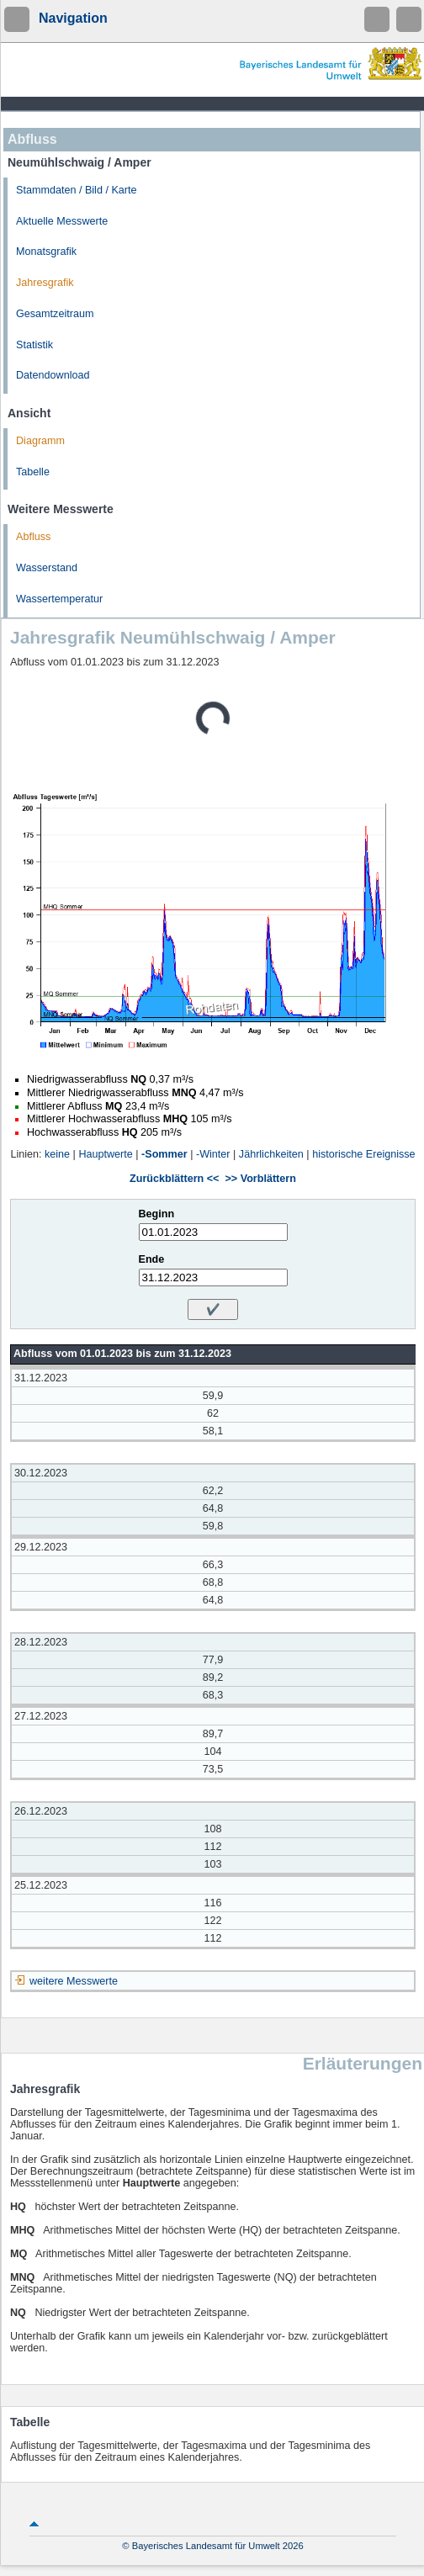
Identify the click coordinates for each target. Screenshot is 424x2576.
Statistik (34, 345)
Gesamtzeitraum (54, 314)
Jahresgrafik (45, 283)
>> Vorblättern (260, 1179)
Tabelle (33, 472)
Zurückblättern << (174, 1179)
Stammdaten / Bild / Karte (76, 190)
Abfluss (33, 537)
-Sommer (164, 1154)
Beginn (157, 1214)
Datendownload (53, 375)
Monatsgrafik (46, 251)
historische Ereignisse (364, 1154)
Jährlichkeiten (271, 1154)
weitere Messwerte (73, 1981)
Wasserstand (46, 568)
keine (57, 1154)
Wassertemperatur (59, 599)
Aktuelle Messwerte (62, 221)
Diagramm (40, 441)
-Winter (213, 1154)
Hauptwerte (105, 1154)
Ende (152, 1259)
